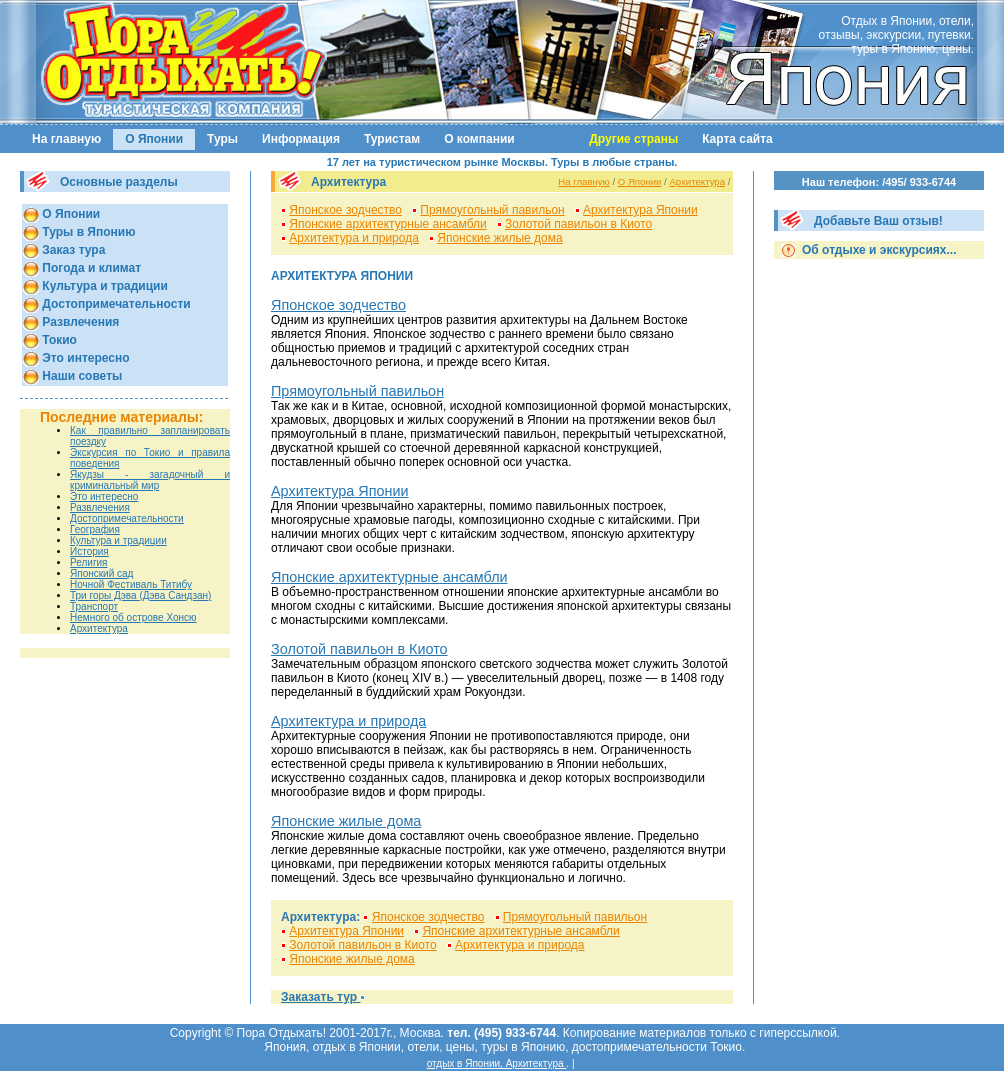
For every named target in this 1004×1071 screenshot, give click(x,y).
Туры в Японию (87, 232)
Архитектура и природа (354, 238)
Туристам (392, 139)
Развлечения (79, 322)
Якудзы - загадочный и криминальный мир (150, 480)
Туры (222, 139)
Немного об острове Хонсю (133, 617)
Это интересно (84, 358)
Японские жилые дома (499, 238)
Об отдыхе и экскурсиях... (878, 250)
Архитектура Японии (640, 210)
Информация (301, 139)
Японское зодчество (345, 210)
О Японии (154, 139)
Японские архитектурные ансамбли (387, 224)
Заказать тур (320, 997)
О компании (479, 139)
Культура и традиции (103, 286)
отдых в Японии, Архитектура (497, 1063)
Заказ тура (72, 250)
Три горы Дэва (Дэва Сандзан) (140, 595)
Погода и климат (90, 268)
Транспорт (94, 606)
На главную (66, 139)
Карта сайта (737, 139)
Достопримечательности (115, 304)
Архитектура (99, 628)
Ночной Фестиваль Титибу (131, 584)
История (89, 551)
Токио (58, 340)
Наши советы (80, 376)
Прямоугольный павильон (492, 210)
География (95, 529)
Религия (89, 562)
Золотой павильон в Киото (578, 224)
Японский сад (101, 573)
